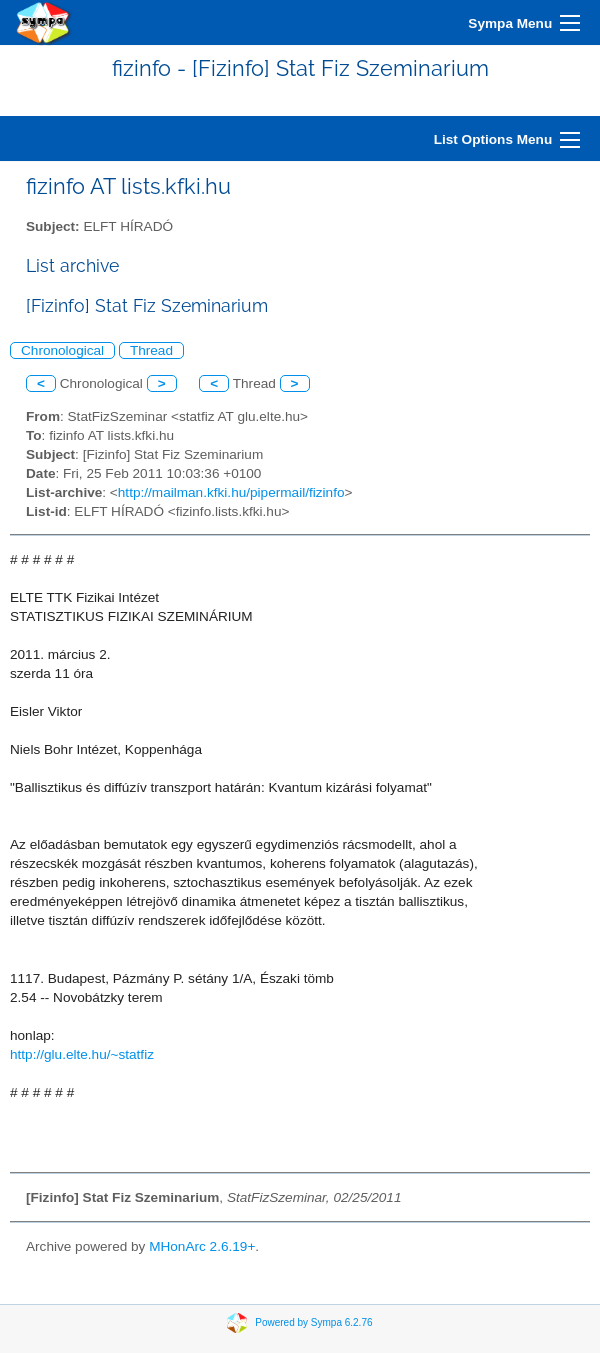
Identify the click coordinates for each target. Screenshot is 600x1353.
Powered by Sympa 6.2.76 (313, 1321)
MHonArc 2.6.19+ (202, 1246)
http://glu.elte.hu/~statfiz (82, 1054)
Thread (151, 350)
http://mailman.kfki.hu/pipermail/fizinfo (231, 492)
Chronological (62, 350)
